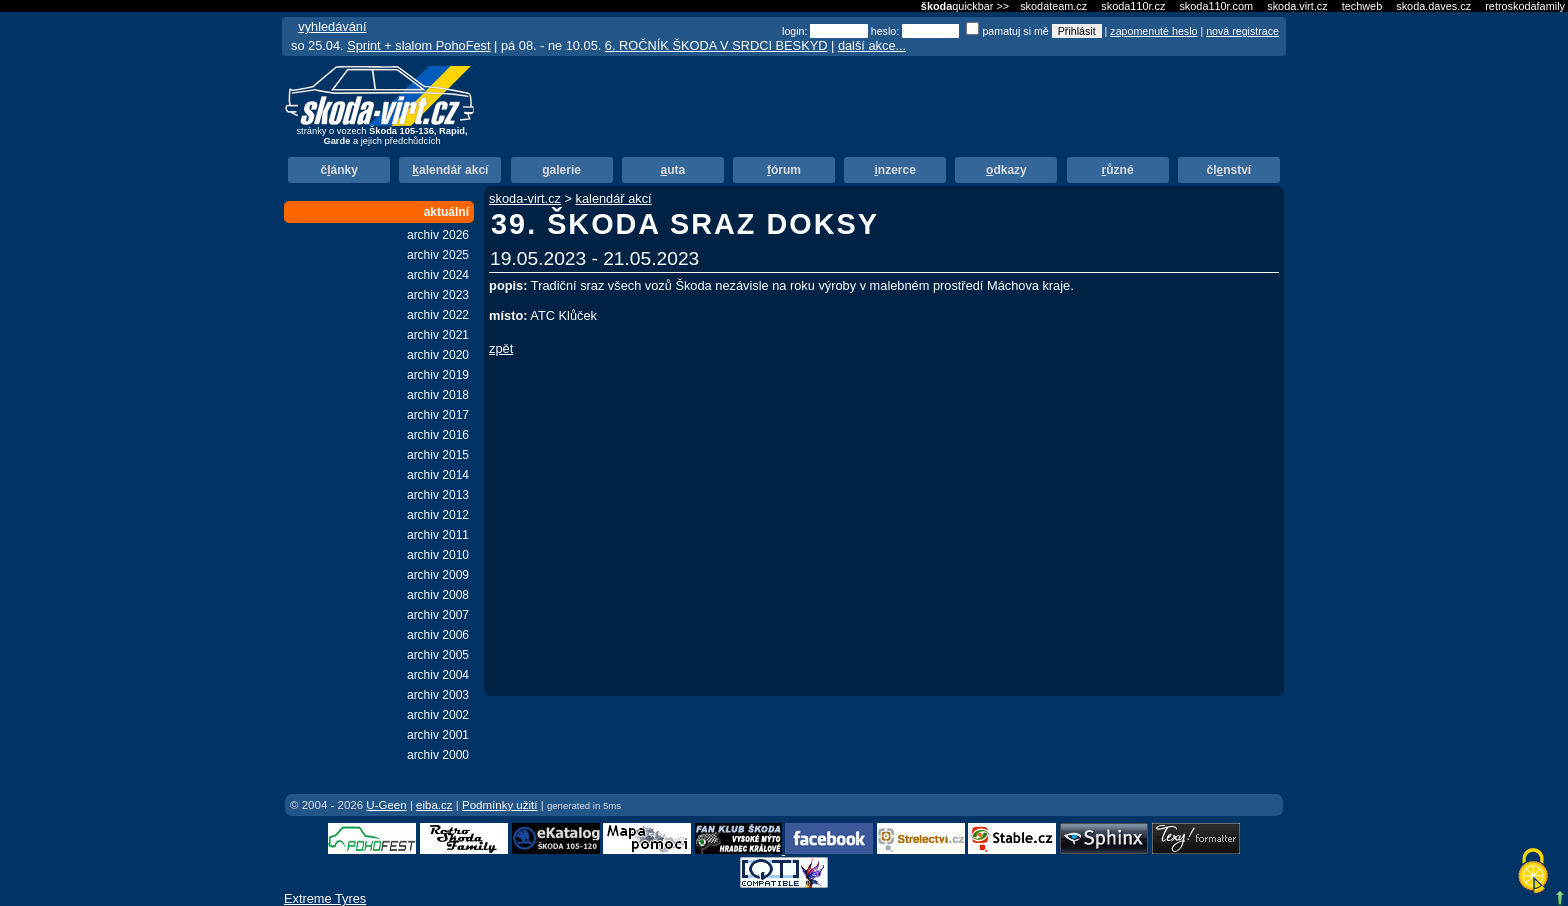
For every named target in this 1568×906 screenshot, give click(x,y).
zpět (501, 348)
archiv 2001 (438, 735)
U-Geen (386, 805)
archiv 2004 (438, 675)
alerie (561, 170)
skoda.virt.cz (1297, 6)
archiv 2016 (438, 435)
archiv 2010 (438, 555)
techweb (1362, 6)
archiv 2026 (438, 235)
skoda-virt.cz (525, 198)
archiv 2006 (438, 635)
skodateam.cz (1053, 6)
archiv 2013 (438, 495)
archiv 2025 (438, 255)
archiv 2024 (438, 275)
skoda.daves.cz (1433, 6)
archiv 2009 (438, 575)
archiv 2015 (438, 455)
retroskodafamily (1525, 6)
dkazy (1006, 170)
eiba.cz (434, 805)
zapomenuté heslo (1153, 31)
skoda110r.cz (1133, 6)
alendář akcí (450, 170)
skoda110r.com (1216, 6)
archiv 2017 (438, 415)
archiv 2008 (438, 595)
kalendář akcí (614, 198)
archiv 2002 (438, 715)
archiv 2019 (438, 375)
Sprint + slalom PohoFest (418, 45)
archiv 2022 (438, 315)
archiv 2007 (438, 615)
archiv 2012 (438, 515)
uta (672, 170)
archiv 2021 (438, 335)
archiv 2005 (438, 655)
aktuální (446, 212)
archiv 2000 (438, 755)
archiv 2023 (438, 295)
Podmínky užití (500, 805)
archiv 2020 (438, 355)
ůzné (1118, 170)
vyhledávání (332, 26)
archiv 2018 (438, 395)
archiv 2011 (438, 535)
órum (784, 170)
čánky (338, 170)
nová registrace (1242, 31)
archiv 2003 (438, 695)
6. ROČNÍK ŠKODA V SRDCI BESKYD (716, 45)
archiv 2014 (438, 475)
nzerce (895, 170)
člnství (1228, 170)
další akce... (872, 45)
